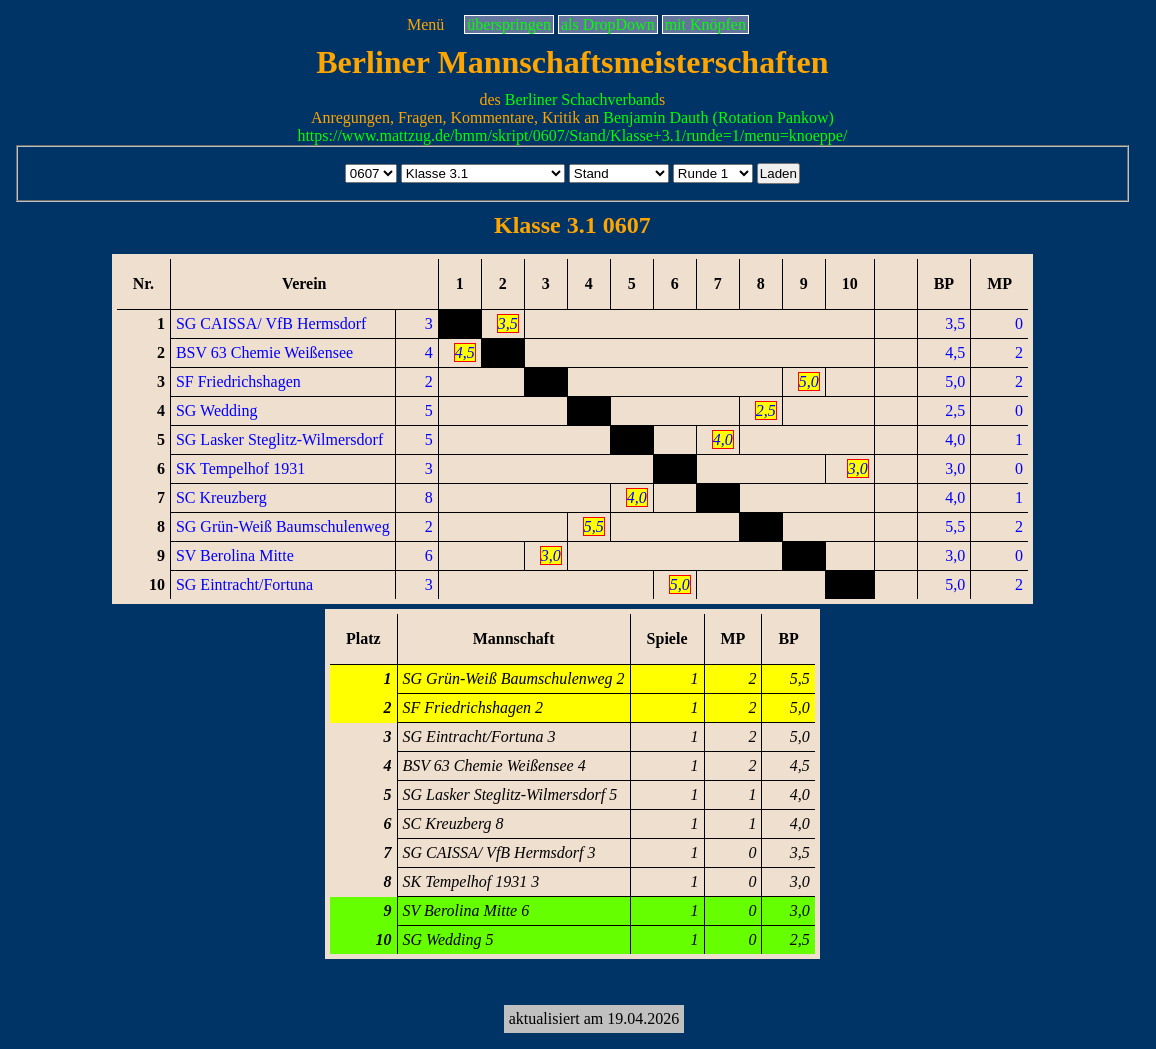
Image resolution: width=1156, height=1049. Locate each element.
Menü (425, 24)
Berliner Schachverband (582, 99)
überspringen (509, 24)
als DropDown (608, 24)
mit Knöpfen (705, 24)
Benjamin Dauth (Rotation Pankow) (718, 117)
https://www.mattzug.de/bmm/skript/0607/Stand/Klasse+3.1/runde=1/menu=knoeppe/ (572, 135)
